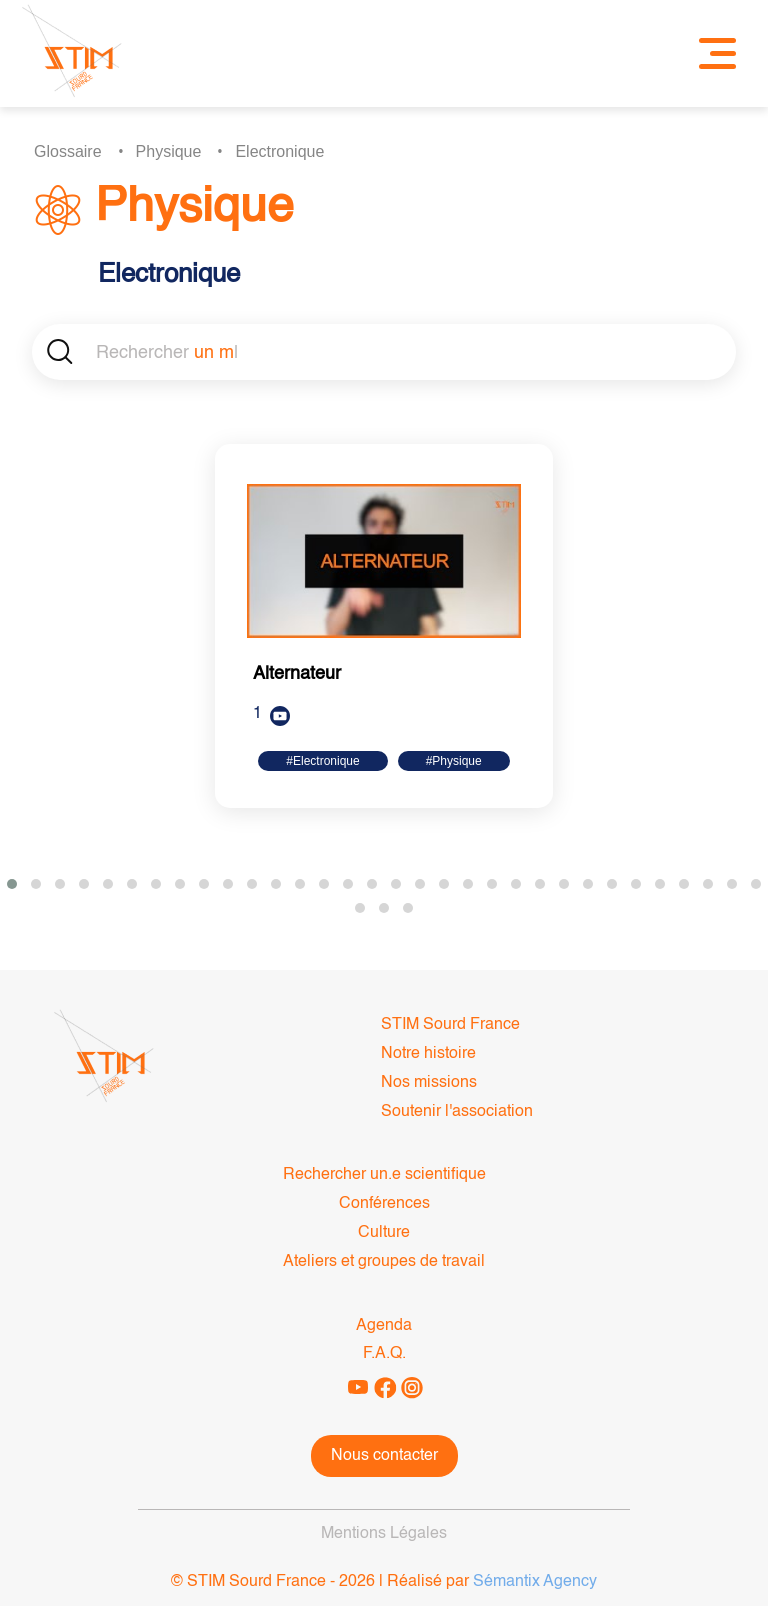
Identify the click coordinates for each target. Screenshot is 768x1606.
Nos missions (429, 1083)
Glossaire (68, 151)
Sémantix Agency (535, 1582)
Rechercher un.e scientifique (384, 1175)
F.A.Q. (384, 1354)
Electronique (279, 151)
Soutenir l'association (457, 1112)
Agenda (384, 1326)
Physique (169, 151)
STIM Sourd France (450, 1025)
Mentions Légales (384, 1534)
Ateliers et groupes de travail (384, 1262)
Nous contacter (384, 1456)
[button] (12, 884)
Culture (384, 1233)
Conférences (384, 1204)
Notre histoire (428, 1054)
